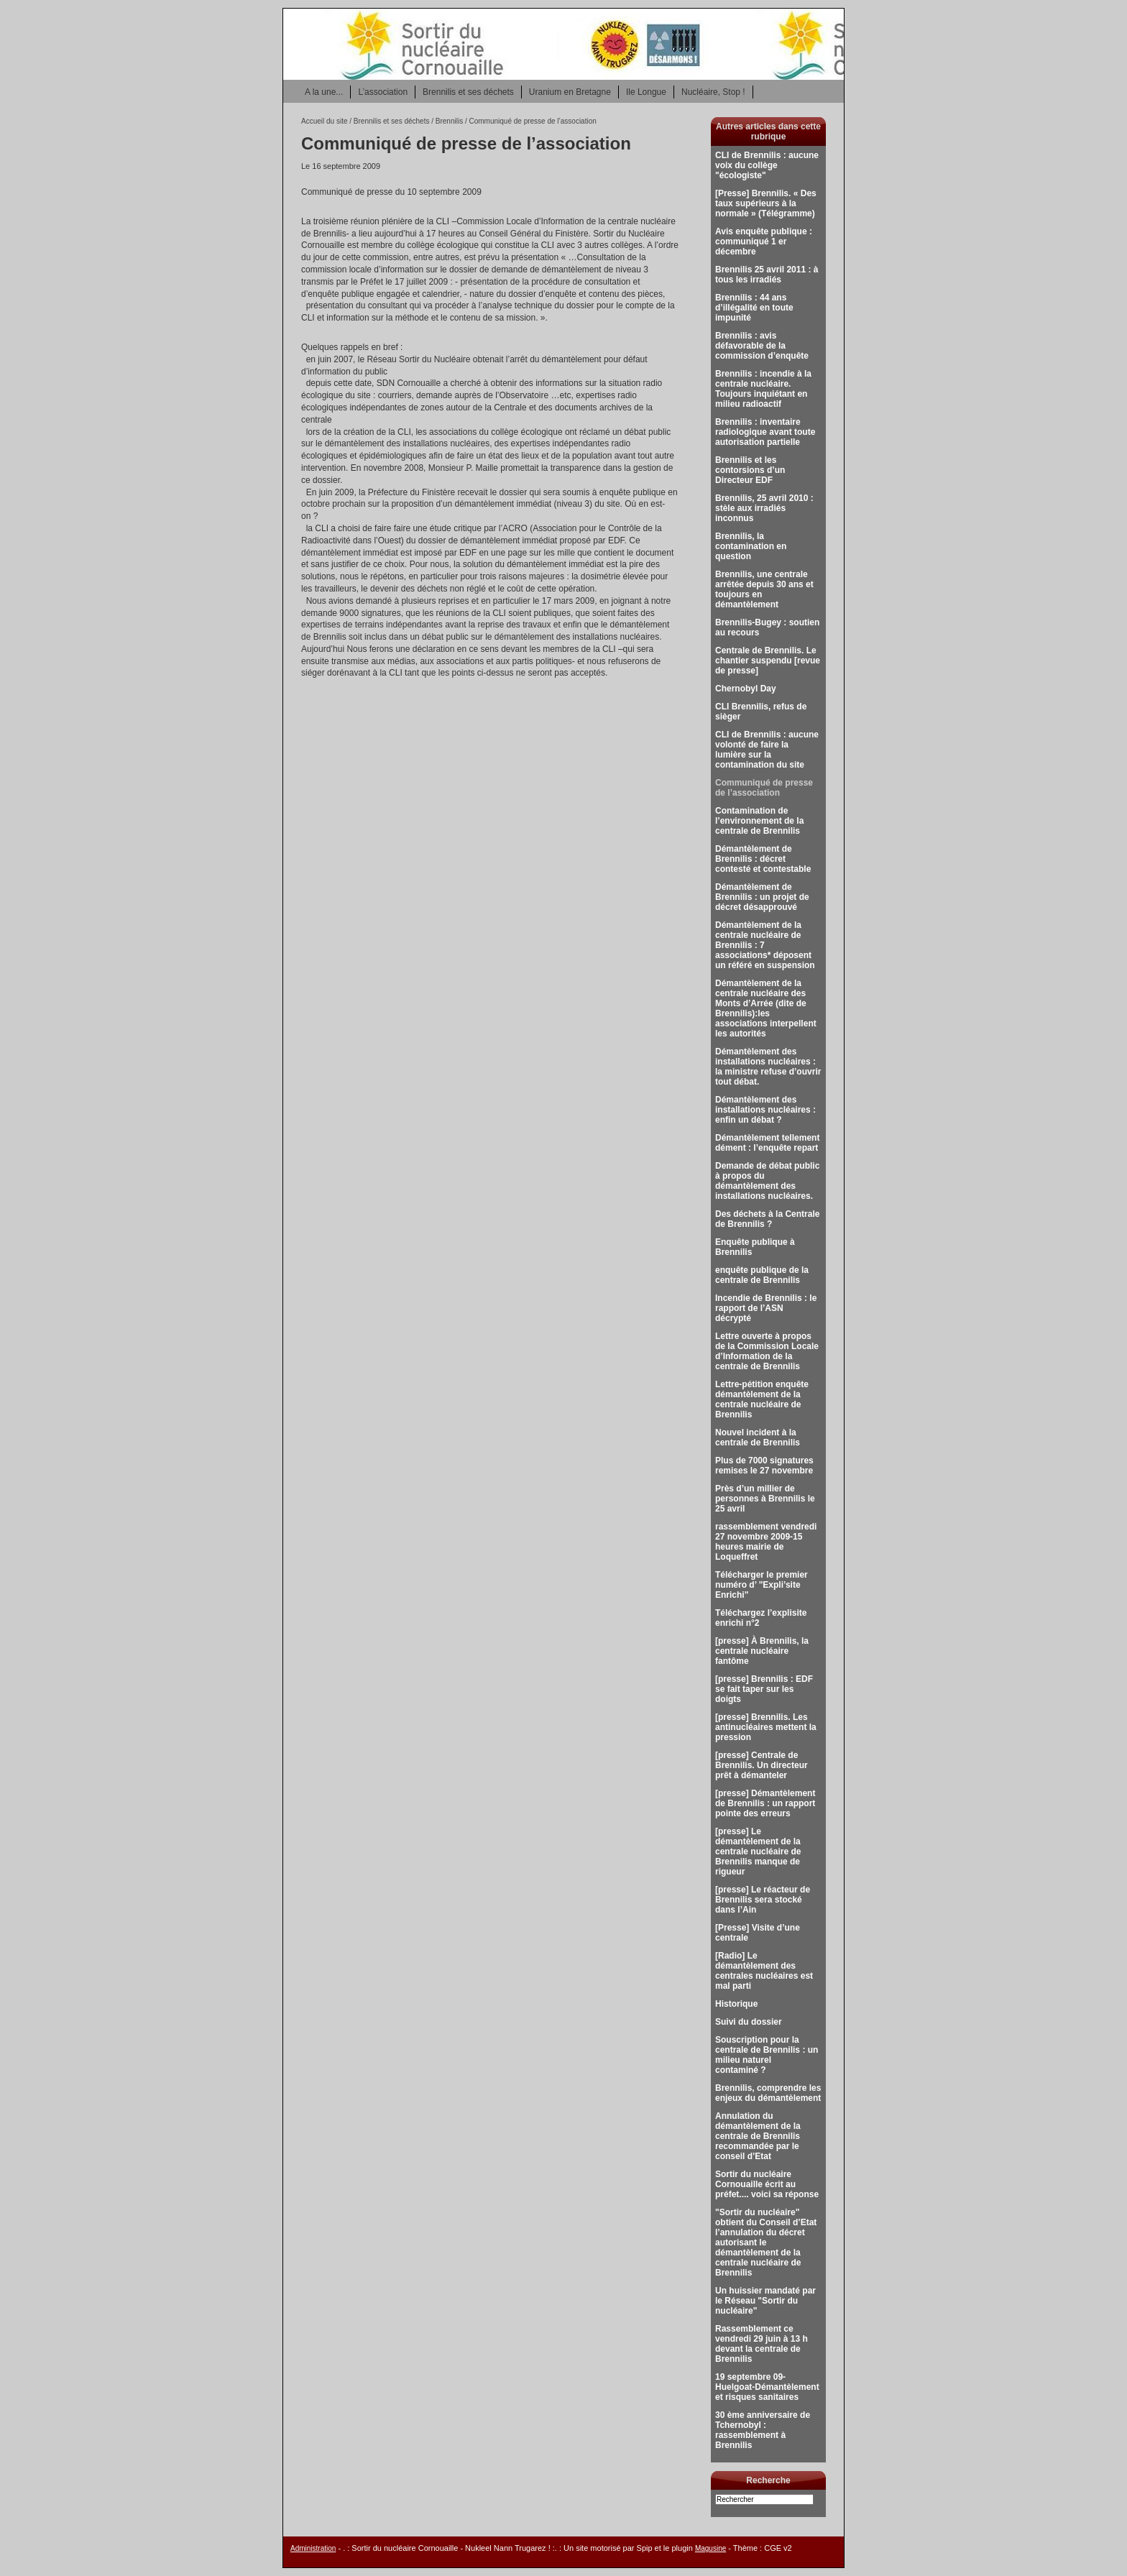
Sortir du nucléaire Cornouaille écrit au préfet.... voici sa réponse (767, 2184)
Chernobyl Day (745, 689)
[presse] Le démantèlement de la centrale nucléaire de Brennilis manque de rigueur (758, 1851)
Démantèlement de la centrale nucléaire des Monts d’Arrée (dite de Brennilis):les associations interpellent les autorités (765, 1008)
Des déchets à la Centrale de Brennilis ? (767, 1219)
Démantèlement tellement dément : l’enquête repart (767, 1143)
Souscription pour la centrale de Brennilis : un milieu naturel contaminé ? (766, 2055)
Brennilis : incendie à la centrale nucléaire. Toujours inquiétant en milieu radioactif (763, 389)
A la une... (324, 92)
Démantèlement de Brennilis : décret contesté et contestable (763, 859)
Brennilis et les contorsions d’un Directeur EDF (750, 470)
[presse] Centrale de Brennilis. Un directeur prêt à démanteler (761, 1765)
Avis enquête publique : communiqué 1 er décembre (763, 241)
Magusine (710, 2548)
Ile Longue (646, 92)
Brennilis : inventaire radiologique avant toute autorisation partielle (765, 432)
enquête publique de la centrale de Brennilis (762, 1275)
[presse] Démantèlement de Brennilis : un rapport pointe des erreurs (765, 1803)
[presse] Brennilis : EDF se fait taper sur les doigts (764, 1689)
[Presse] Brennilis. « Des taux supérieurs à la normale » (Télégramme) (765, 203)
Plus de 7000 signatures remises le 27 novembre (764, 1465)
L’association (383, 92)
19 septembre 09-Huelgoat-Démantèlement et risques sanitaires (767, 2387)
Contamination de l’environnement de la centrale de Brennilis (759, 821)
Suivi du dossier (748, 2022)
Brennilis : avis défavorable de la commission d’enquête (762, 346)
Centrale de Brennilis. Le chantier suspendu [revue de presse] (767, 660)
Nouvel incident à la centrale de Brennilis (757, 1437)
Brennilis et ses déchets (468, 92)
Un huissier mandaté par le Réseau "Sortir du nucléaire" (765, 2301)
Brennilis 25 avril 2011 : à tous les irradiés (766, 274)
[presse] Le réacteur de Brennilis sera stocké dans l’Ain (762, 1900)
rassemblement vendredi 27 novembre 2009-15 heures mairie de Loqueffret (765, 1542)
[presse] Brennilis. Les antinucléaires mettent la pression (765, 1727)
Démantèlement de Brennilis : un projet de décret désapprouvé (762, 897)
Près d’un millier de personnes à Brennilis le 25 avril (765, 1499)
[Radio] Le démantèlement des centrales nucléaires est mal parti (764, 1971)
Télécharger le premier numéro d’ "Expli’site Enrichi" (761, 1585)
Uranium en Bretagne (570, 92)
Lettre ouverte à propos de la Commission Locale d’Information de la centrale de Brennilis (767, 1351)
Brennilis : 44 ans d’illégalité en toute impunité (754, 308)
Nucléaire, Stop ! (713, 92)
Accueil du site (324, 121)
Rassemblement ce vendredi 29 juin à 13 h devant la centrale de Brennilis (761, 2344)
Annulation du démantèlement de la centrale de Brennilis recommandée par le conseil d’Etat (758, 2136)
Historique (736, 2004)
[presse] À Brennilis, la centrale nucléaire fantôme (762, 1651)
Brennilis (450, 121)
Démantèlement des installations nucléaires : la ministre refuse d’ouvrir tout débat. (768, 1066)
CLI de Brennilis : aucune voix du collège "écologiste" (767, 165)
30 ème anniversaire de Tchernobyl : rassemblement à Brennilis (762, 2430)
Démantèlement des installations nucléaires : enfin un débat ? (765, 1110)
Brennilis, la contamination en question (750, 546)
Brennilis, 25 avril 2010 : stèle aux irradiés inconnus (764, 508)
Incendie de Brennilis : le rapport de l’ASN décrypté (765, 1308)
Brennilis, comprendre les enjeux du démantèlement (768, 2093)
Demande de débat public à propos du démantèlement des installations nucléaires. (767, 1181)
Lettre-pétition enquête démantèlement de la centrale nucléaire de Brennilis (762, 1399)
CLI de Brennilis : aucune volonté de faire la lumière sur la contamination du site (767, 750)
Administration (313, 2548)
